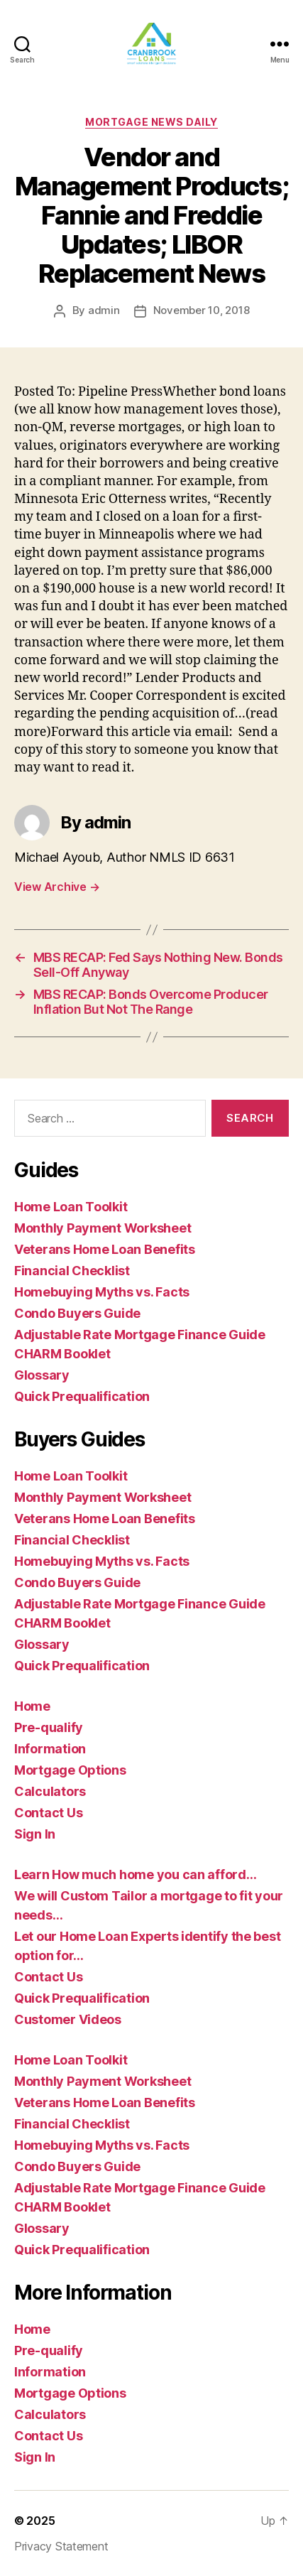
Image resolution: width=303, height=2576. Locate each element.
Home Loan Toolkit (70, 1206)
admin (104, 310)
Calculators (50, 1791)
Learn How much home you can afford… (135, 1874)
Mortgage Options (70, 1770)
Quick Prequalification (82, 1396)
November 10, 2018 (201, 310)
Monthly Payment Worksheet (102, 1228)
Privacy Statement (61, 2546)
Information (50, 1748)
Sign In (34, 1834)
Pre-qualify (48, 1727)
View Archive (56, 887)
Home (32, 1706)
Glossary (42, 1375)
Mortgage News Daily (151, 122)
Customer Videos (67, 2019)
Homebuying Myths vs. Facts (101, 1291)
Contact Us (48, 1812)
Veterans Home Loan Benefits (104, 1249)
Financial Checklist (72, 1270)
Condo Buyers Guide (77, 1313)
